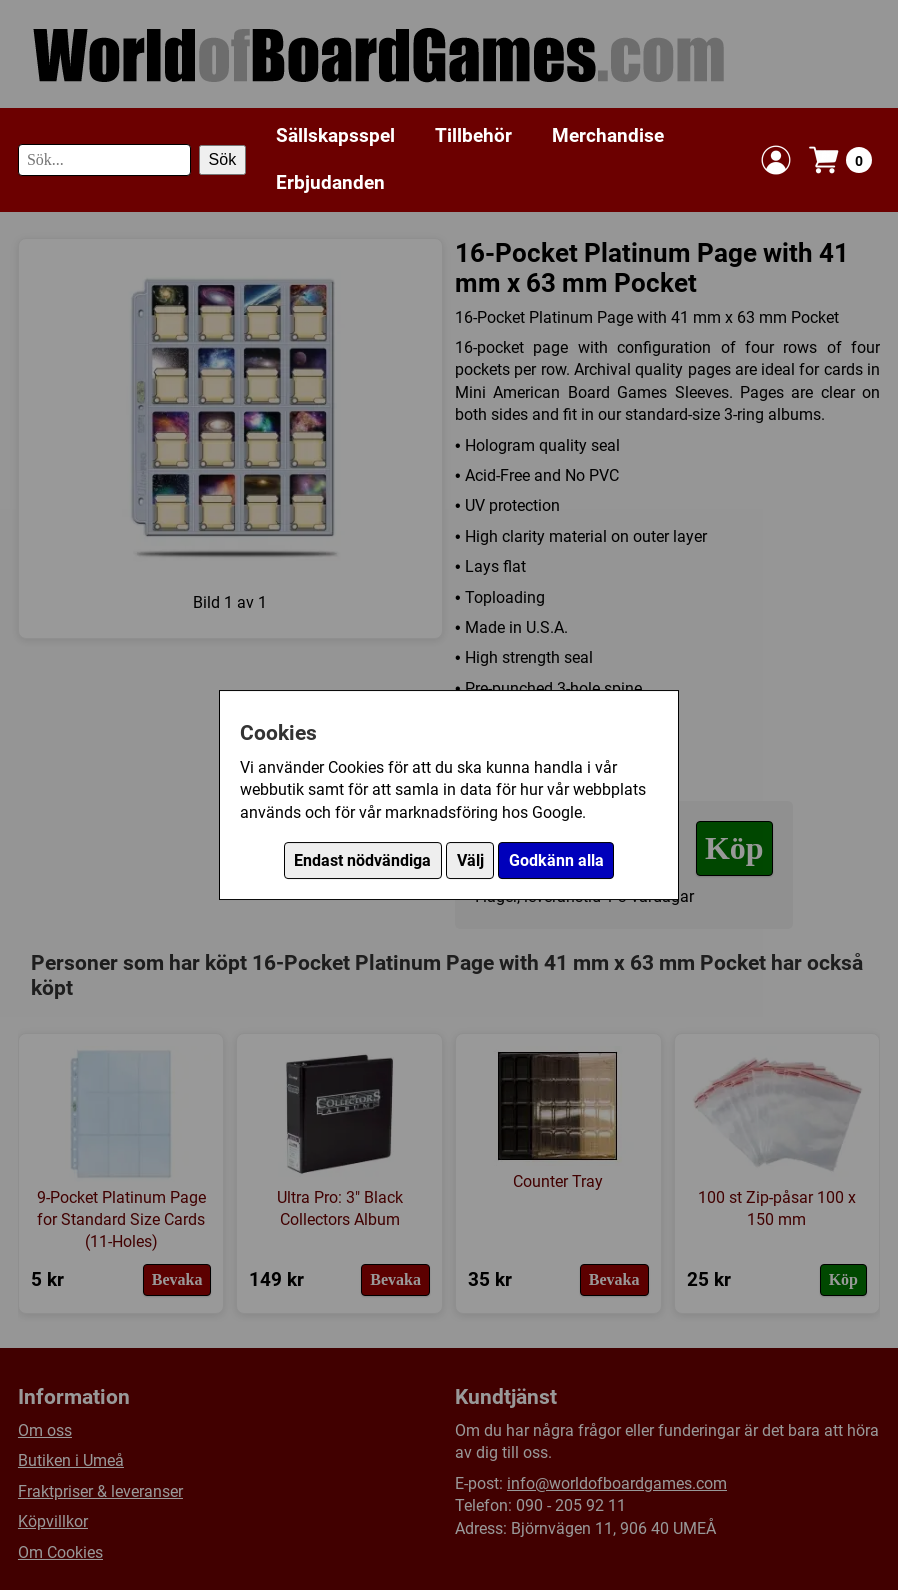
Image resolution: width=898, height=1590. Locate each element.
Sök (223, 159)
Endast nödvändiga (362, 860)
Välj (470, 860)
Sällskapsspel (335, 135)
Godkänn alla (556, 860)
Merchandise (608, 135)
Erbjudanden (330, 182)
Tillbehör (473, 135)
